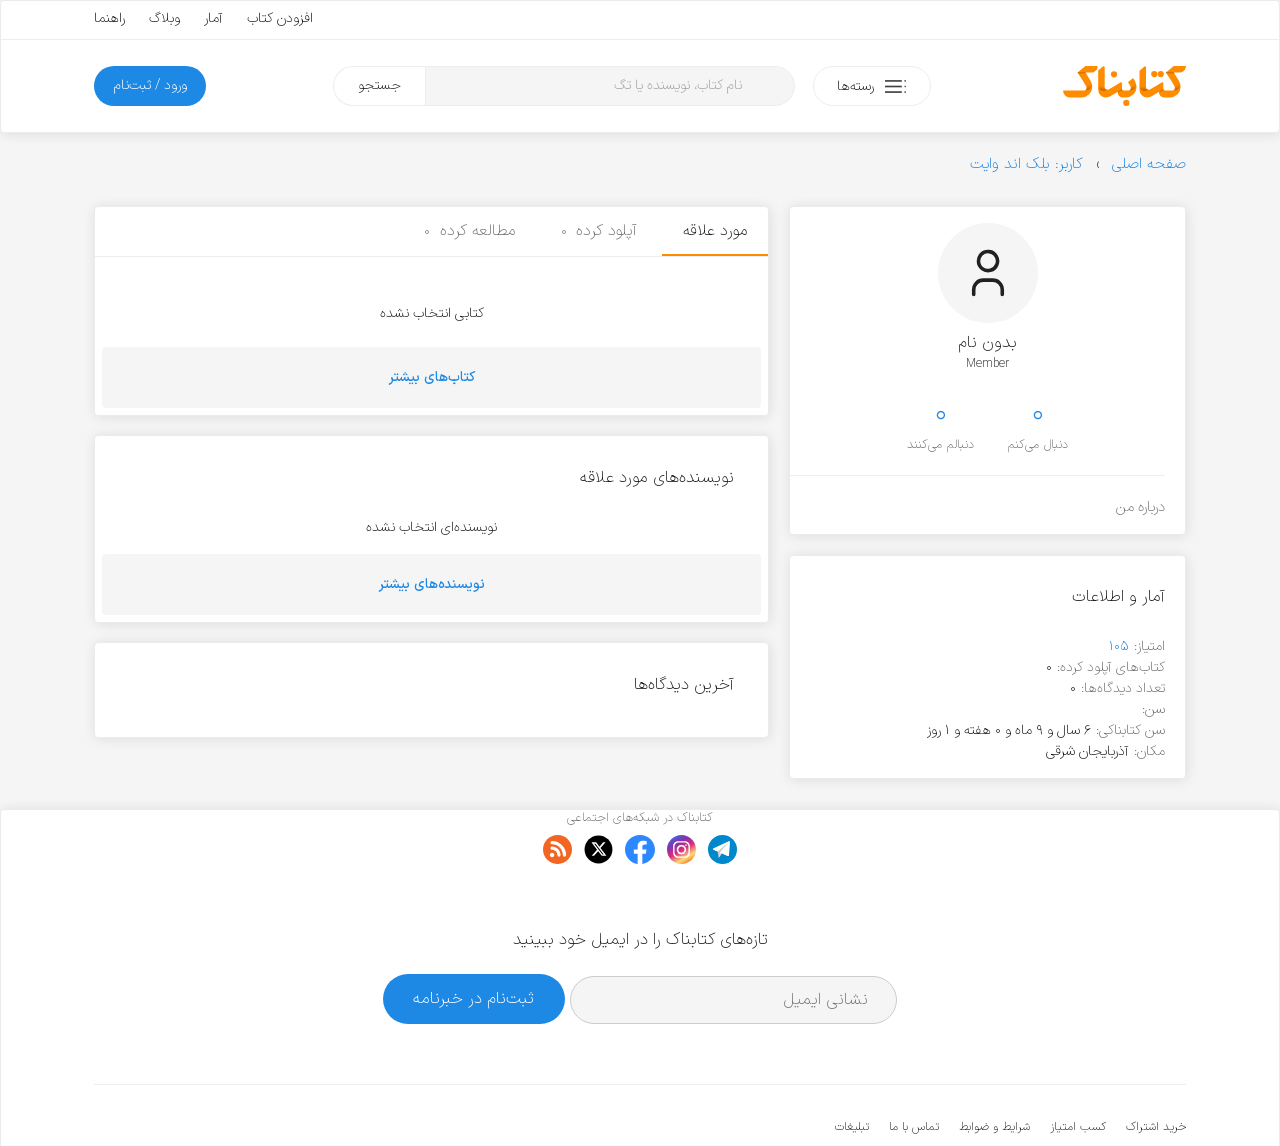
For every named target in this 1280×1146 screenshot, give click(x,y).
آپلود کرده (599, 231)
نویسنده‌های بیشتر (432, 584)
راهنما (109, 18)
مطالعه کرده (469, 231)
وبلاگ (164, 18)
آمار (213, 18)
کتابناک (1080, 1097)
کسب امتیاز (1078, 1066)
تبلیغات (852, 1066)
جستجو (379, 85)
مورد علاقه (715, 231)
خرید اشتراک (1156, 1066)
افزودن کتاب (280, 18)
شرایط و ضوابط (994, 1066)
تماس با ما (914, 1066)
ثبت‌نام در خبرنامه (473, 937)
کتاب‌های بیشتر (432, 377)
